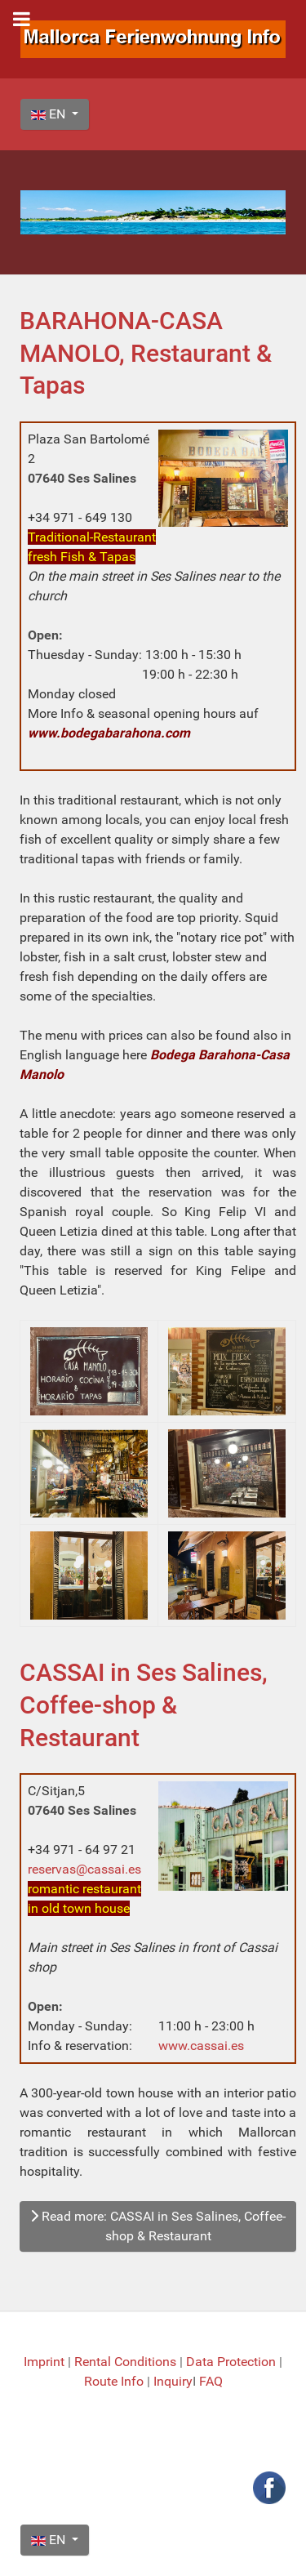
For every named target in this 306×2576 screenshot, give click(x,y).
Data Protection (232, 2361)
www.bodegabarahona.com (109, 733)
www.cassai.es (201, 2045)
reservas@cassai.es (84, 1869)
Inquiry (173, 2381)
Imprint (46, 2361)
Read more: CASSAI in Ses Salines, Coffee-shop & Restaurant (158, 2226)
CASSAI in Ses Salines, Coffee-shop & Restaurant (144, 1704)
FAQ (211, 2381)
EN (50, 114)
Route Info (115, 2381)
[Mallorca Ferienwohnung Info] (153, 38)
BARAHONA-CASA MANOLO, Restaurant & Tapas (146, 352)
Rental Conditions (125, 2361)
